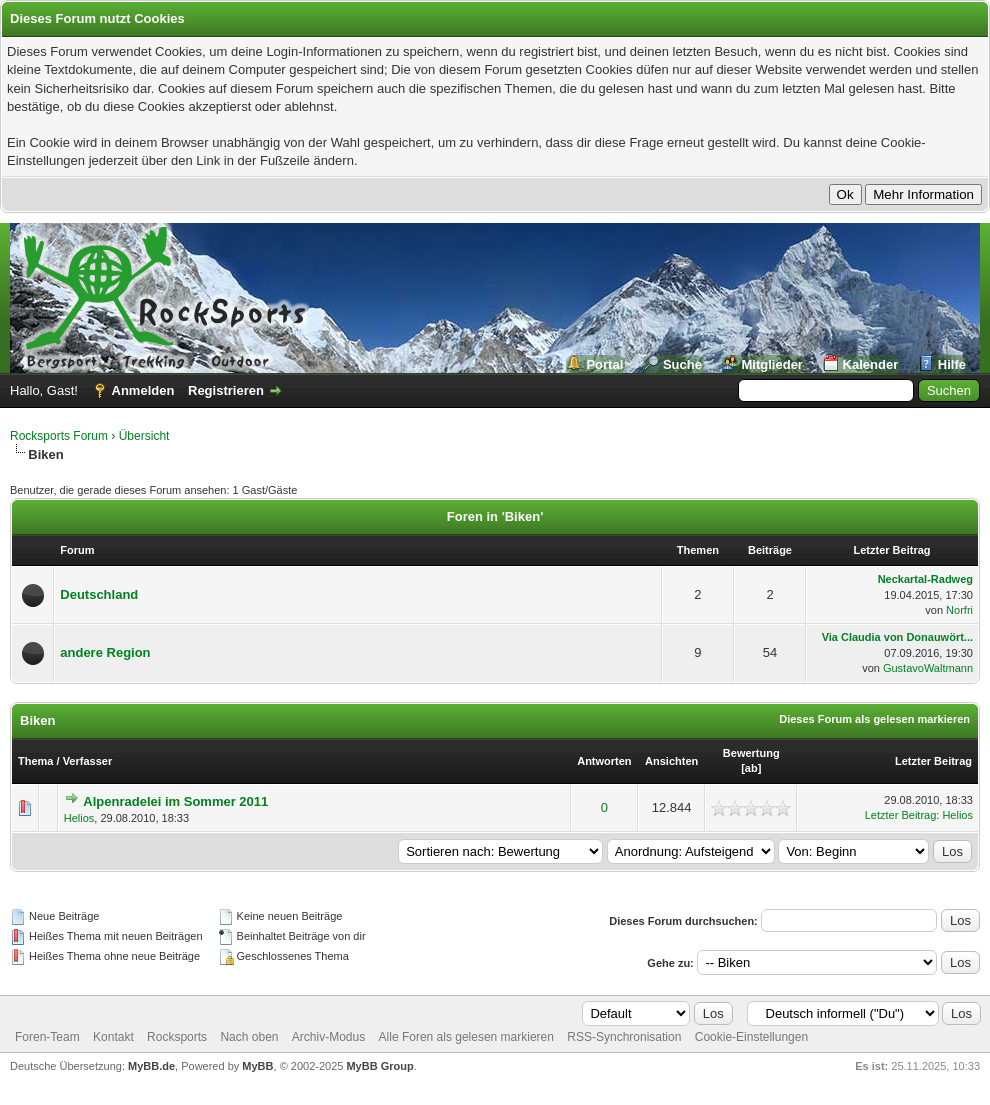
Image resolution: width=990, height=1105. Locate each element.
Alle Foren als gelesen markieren (466, 1037)
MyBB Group (379, 1066)
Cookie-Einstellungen (751, 1037)
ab (751, 768)
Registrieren (226, 390)
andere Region (105, 652)
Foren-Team (47, 1037)
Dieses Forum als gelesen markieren (874, 719)
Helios (79, 818)
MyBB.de (151, 1066)
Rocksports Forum (59, 436)
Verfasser (88, 761)
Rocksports (177, 1037)
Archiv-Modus (328, 1037)
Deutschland (99, 594)
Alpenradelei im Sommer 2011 (175, 801)
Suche (682, 364)
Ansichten (671, 761)
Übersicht (144, 436)
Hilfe (952, 364)
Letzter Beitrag (933, 761)
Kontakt (113, 1037)
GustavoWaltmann (928, 668)
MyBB (257, 1066)
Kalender (871, 364)
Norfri (959, 610)
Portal (604, 364)
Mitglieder (772, 364)
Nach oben (249, 1037)
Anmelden (143, 390)
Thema (35, 761)
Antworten (604, 761)
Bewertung (751, 753)
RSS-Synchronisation (624, 1037)
